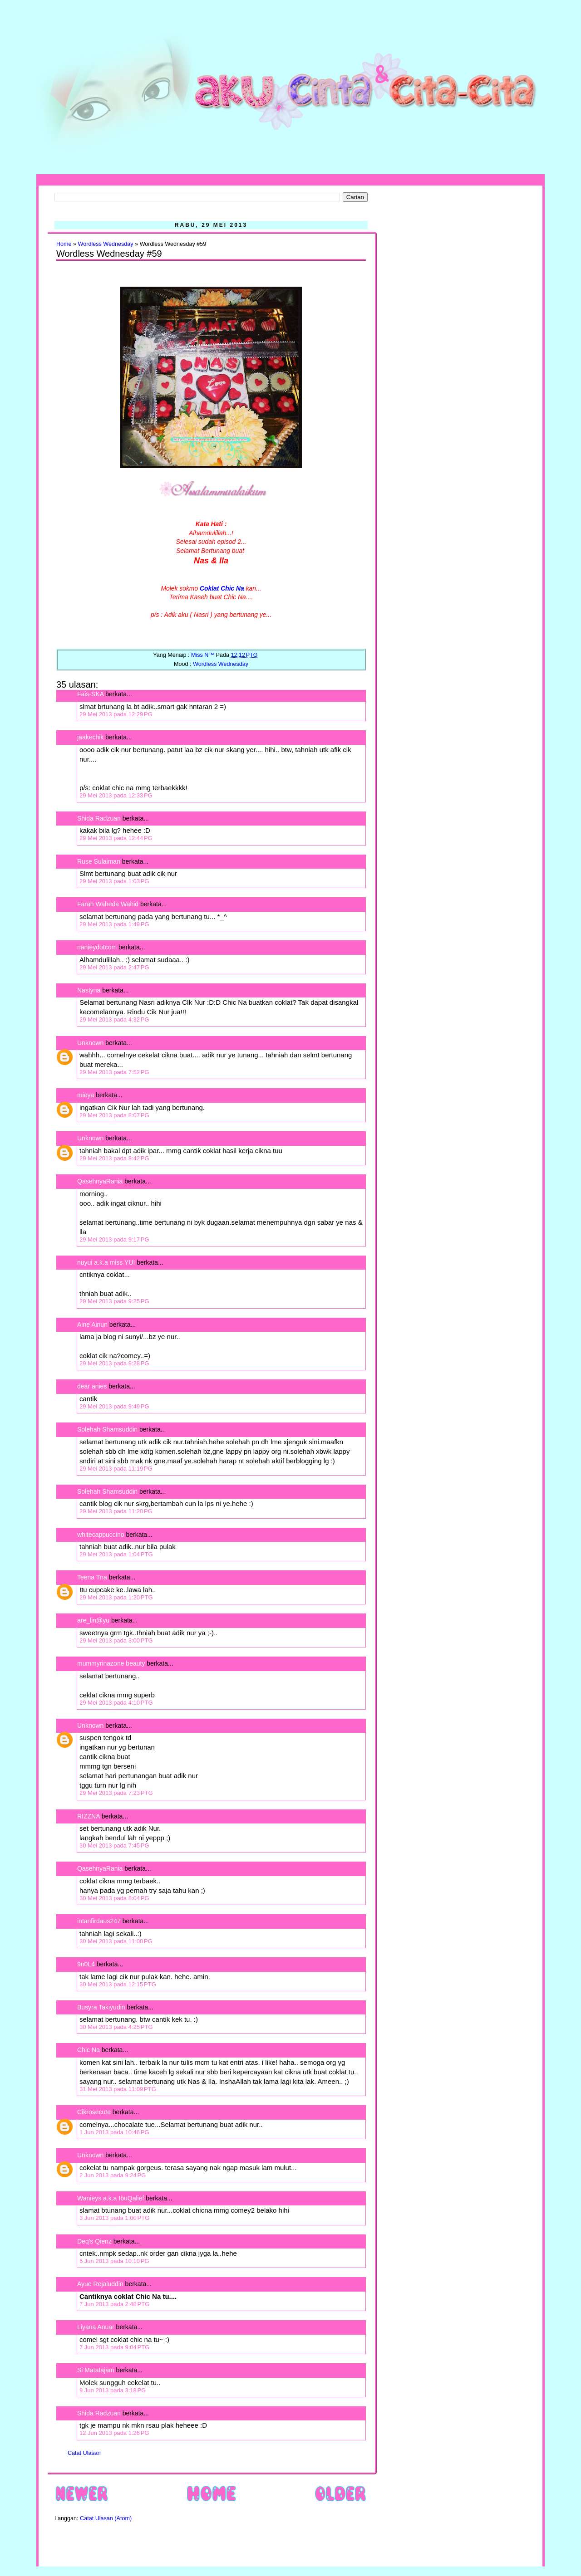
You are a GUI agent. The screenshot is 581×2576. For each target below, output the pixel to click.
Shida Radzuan (99, 818)
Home (64, 244)
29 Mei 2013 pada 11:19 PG (116, 1468)
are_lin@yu (93, 1620)
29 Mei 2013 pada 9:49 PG (114, 1406)
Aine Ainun (92, 1324)
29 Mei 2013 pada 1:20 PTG (116, 1597)
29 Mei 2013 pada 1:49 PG (114, 924)
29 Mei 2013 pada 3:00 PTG (116, 1640)
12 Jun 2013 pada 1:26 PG (114, 2432)
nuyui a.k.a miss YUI (106, 1262)
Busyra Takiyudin (101, 2007)
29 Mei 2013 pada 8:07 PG (114, 1115)
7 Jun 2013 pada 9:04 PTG (114, 2347)
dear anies (92, 1386)
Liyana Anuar (95, 2327)
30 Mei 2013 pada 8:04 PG (114, 1898)
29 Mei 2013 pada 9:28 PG (114, 1363)
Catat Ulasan (84, 2453)
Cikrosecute (94, 2112)
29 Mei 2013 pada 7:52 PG (114, 1072)
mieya (85, 1095)
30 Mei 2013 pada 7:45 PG (114, 1845)
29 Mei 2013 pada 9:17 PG (114, 1239)
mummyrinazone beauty (111, 1663)
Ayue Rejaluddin (100, 2284)
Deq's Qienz (94, 2241)
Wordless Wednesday (105, 244)
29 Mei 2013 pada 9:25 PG (114, 1301)
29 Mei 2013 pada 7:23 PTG (116, 1792)
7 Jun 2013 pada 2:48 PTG (114, 2304)
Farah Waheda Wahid (108, 904)
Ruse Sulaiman (99, 861)
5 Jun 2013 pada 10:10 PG (114, 2261)
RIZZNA (88, 1816)
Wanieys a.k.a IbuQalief (110, 2198)
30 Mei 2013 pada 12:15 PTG (117, 1984)
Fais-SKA (90, 694)
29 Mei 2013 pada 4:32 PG (114, 1019)
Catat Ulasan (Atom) (106, 2518)
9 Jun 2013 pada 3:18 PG (112, 2390)
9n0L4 (86, 1964)
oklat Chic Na (224, 588)
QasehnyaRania (100, 1181)
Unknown (90, 1042)
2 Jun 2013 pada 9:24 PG (112, 2175)
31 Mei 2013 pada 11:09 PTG (117, 2089)
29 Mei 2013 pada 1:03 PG (114, 881)
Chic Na (88, 2049)
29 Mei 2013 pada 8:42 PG (114, 1158)
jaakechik (90, 737)
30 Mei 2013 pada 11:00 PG (116, 1941)
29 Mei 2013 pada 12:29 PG (116, 714)
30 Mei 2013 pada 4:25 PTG (116, 2027)
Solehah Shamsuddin (107, 1429)
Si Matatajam (95, 2370)
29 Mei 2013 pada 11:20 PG (116, 1511)
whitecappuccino (100, 1534)
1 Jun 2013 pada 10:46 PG (114, 2132)
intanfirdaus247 (99, 1921)
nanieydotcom (97, 947)
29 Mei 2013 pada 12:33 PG (116, 795)
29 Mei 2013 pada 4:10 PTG (116, 1702)
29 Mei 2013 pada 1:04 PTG (116, 1554)
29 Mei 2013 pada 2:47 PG (114, 967)
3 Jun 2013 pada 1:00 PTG (114, 2217)
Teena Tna (92, 1577)
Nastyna (88, 990)
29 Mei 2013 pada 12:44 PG (116, 838)
